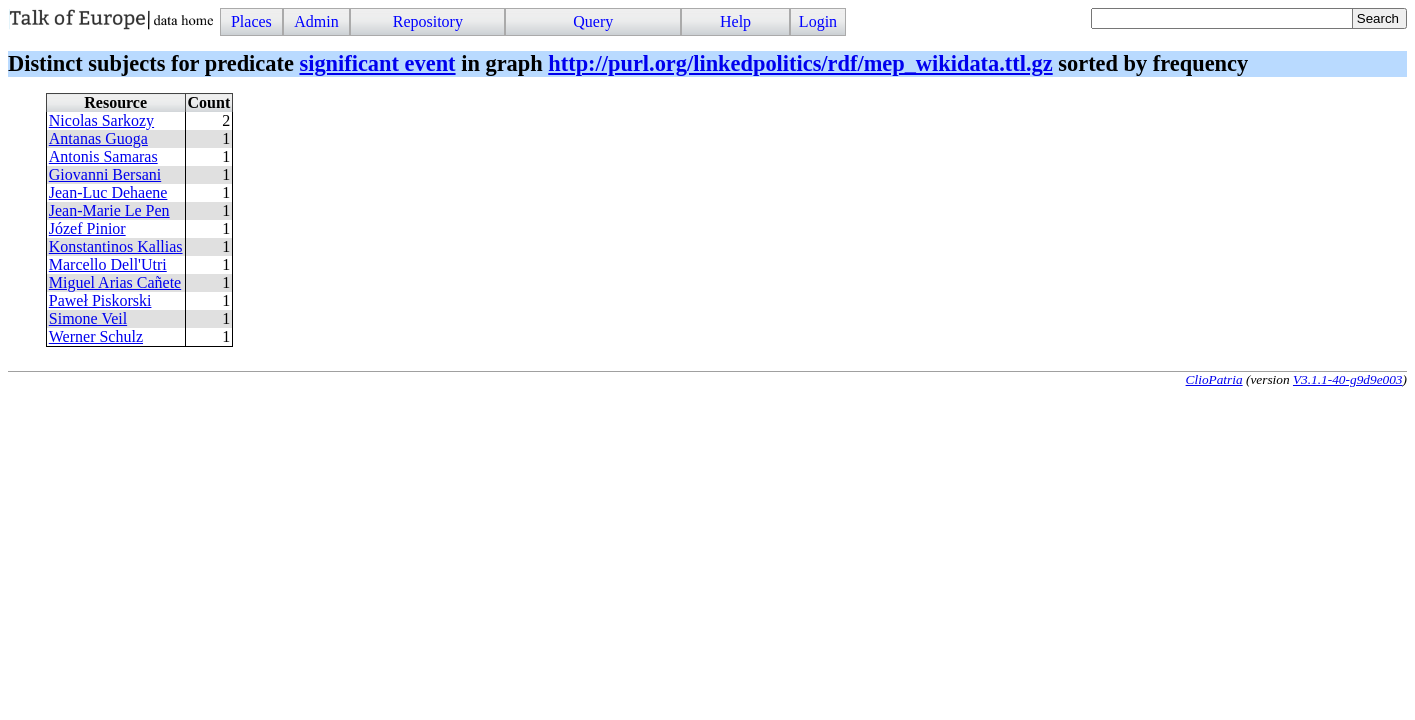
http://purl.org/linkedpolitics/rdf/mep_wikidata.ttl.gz (800, 63)
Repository (428, 21)
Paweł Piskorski (100, 300)
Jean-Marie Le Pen (109, 210)
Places (251, 21)
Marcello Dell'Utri (108, 264)
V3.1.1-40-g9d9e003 (1348, 379)
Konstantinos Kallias (116, 246)
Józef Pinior (87, 228)
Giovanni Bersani (105, 174)
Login (818, 21)
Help (735, 21)
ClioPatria (1214, 379)
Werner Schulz (96, 336)
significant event (377, 63)
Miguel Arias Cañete (115, 282)
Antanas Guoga (98, 138)
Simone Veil (88, 318)
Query (593, 21)
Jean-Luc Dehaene (108, 192)
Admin (316, 21)
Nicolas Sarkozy (101, 120)
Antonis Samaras (103, 156)
